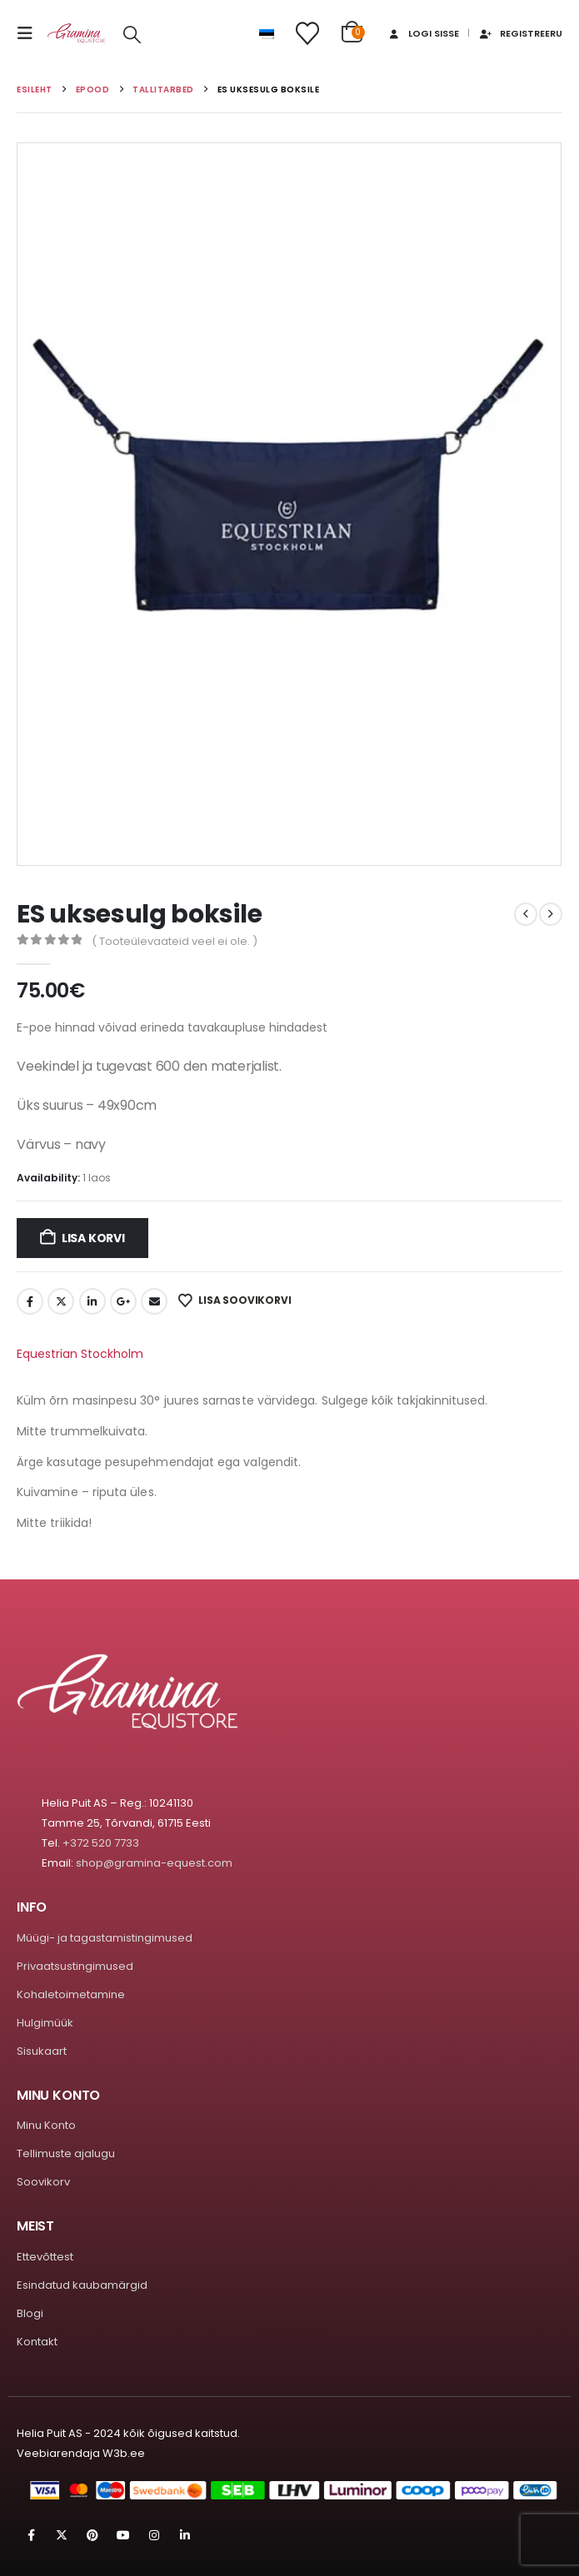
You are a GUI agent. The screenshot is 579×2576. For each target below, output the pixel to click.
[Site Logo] (76, 34)
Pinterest (92, 2535)
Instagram (154, 2535)
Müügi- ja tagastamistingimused (104, 1938)
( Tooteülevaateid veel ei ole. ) (174, 941)
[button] (30, 33)
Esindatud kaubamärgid (82, 2285)
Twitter (60, 1301)
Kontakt (37, 2342)
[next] (550, 914)
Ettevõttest (45, 2257)
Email (154, 1301)
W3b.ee (123, 2453)
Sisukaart (42, 2051)
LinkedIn (92, 1301)
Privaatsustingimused (75, 1966)
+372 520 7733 (100, 1843)
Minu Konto (46, 2125)
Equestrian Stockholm (80, 1353)
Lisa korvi (93, 1238)
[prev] (525, 914)
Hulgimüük (45, 2023)
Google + (123, 1301)
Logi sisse (423, 33)
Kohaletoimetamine (71, 1994)
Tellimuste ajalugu (66, 2153)
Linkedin (184, 2535)
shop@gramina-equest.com (154, 1863)
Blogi (30, 2313)
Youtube (123, 2535)
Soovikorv (43, 2182)
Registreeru (520, 33)
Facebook (30, 1301)
